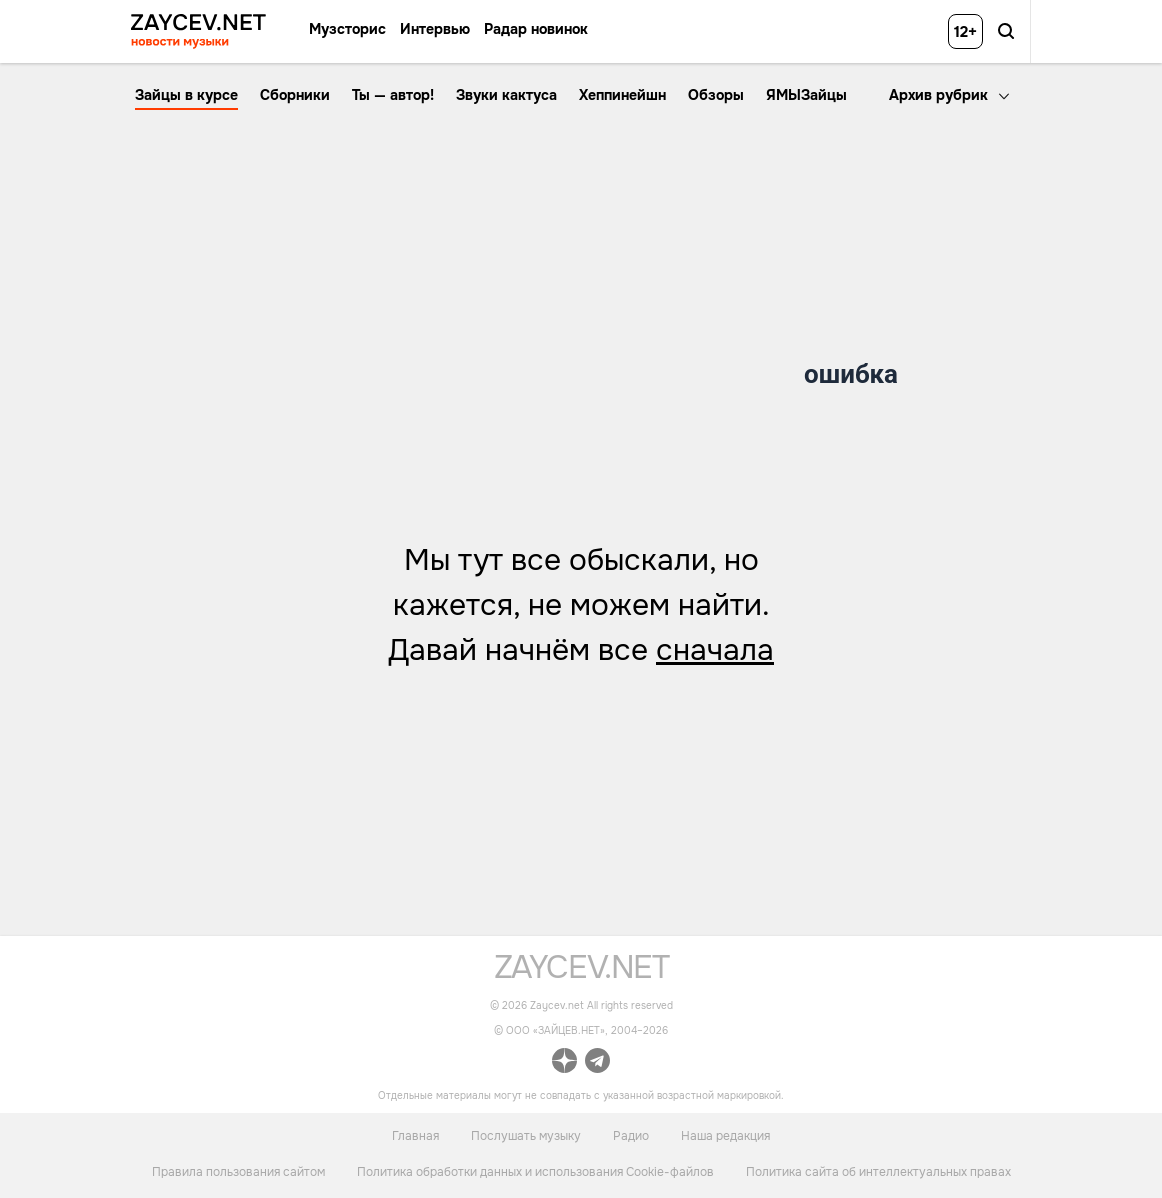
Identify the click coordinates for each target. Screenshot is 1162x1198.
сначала (715, 650)
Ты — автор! (393, 95)
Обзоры (716, 95)
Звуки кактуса (506, 95)
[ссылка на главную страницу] (581, 973)
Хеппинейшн (622, 95)
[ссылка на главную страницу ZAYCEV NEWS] (198, 31)
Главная (415, 1135)
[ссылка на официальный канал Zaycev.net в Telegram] (597, 1063)
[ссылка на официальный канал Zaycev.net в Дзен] (564, 1063)
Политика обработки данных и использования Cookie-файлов (535, 1172)
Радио (631, 1135)
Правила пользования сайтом (238, 1172)
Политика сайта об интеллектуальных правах (878, 1172)
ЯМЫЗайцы (806, 95)
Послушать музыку (526, 1135)
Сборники (295, 95)
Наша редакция (725, 1135)
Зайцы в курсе (186, 95)
